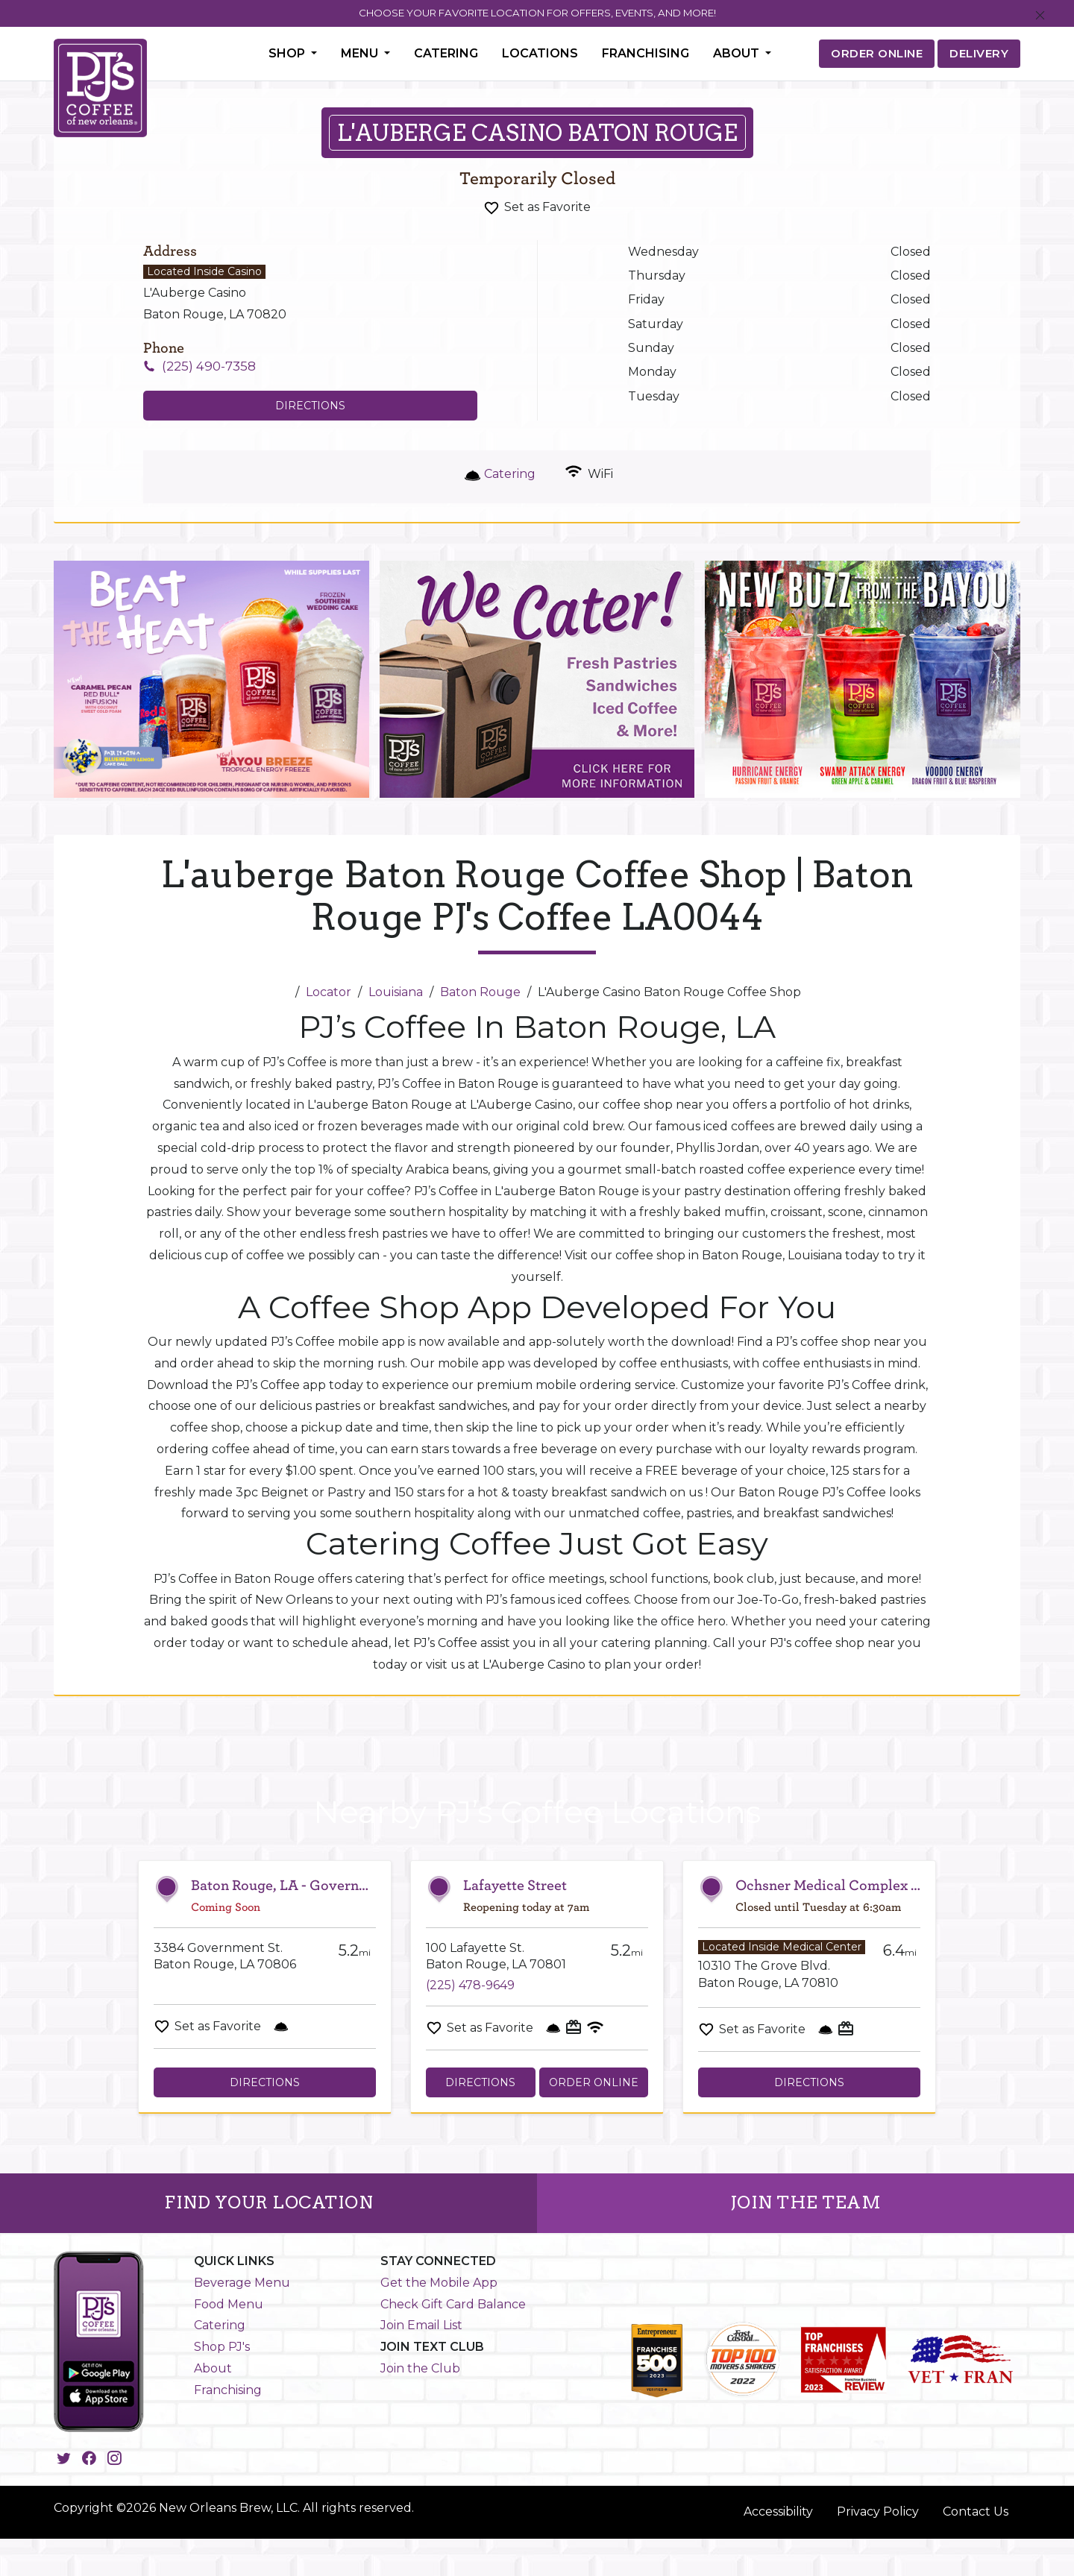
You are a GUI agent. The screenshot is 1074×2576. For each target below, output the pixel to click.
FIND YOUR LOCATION (268, 2202)
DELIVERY (978, 53)
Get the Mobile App (438, 2283)
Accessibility (778, 2511)
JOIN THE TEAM (806, 2202)
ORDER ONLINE (877, 53)
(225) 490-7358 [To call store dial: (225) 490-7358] (209, 366)
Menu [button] (361, 53)
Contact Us (975, 2511)
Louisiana (395, 992)
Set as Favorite (547, 207)
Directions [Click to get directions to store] (310, 405)
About (213, 2368)
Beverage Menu (242, 2283)
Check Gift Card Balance (453, 2304)
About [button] (737, 53)
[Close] (1040, 16)
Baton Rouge (480, 992)
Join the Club (420, 2368)
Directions (265, 2082)
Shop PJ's (222, 2347)
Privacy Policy (878, 2511)
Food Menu (228, 2304)
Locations (540, 53)
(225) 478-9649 (470, 1985)
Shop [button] (288, 53)
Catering (446, 53)
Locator (328, 992)
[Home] (282, 992)
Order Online (593, 2082)
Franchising (645, 53)
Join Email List (421, 2325)
